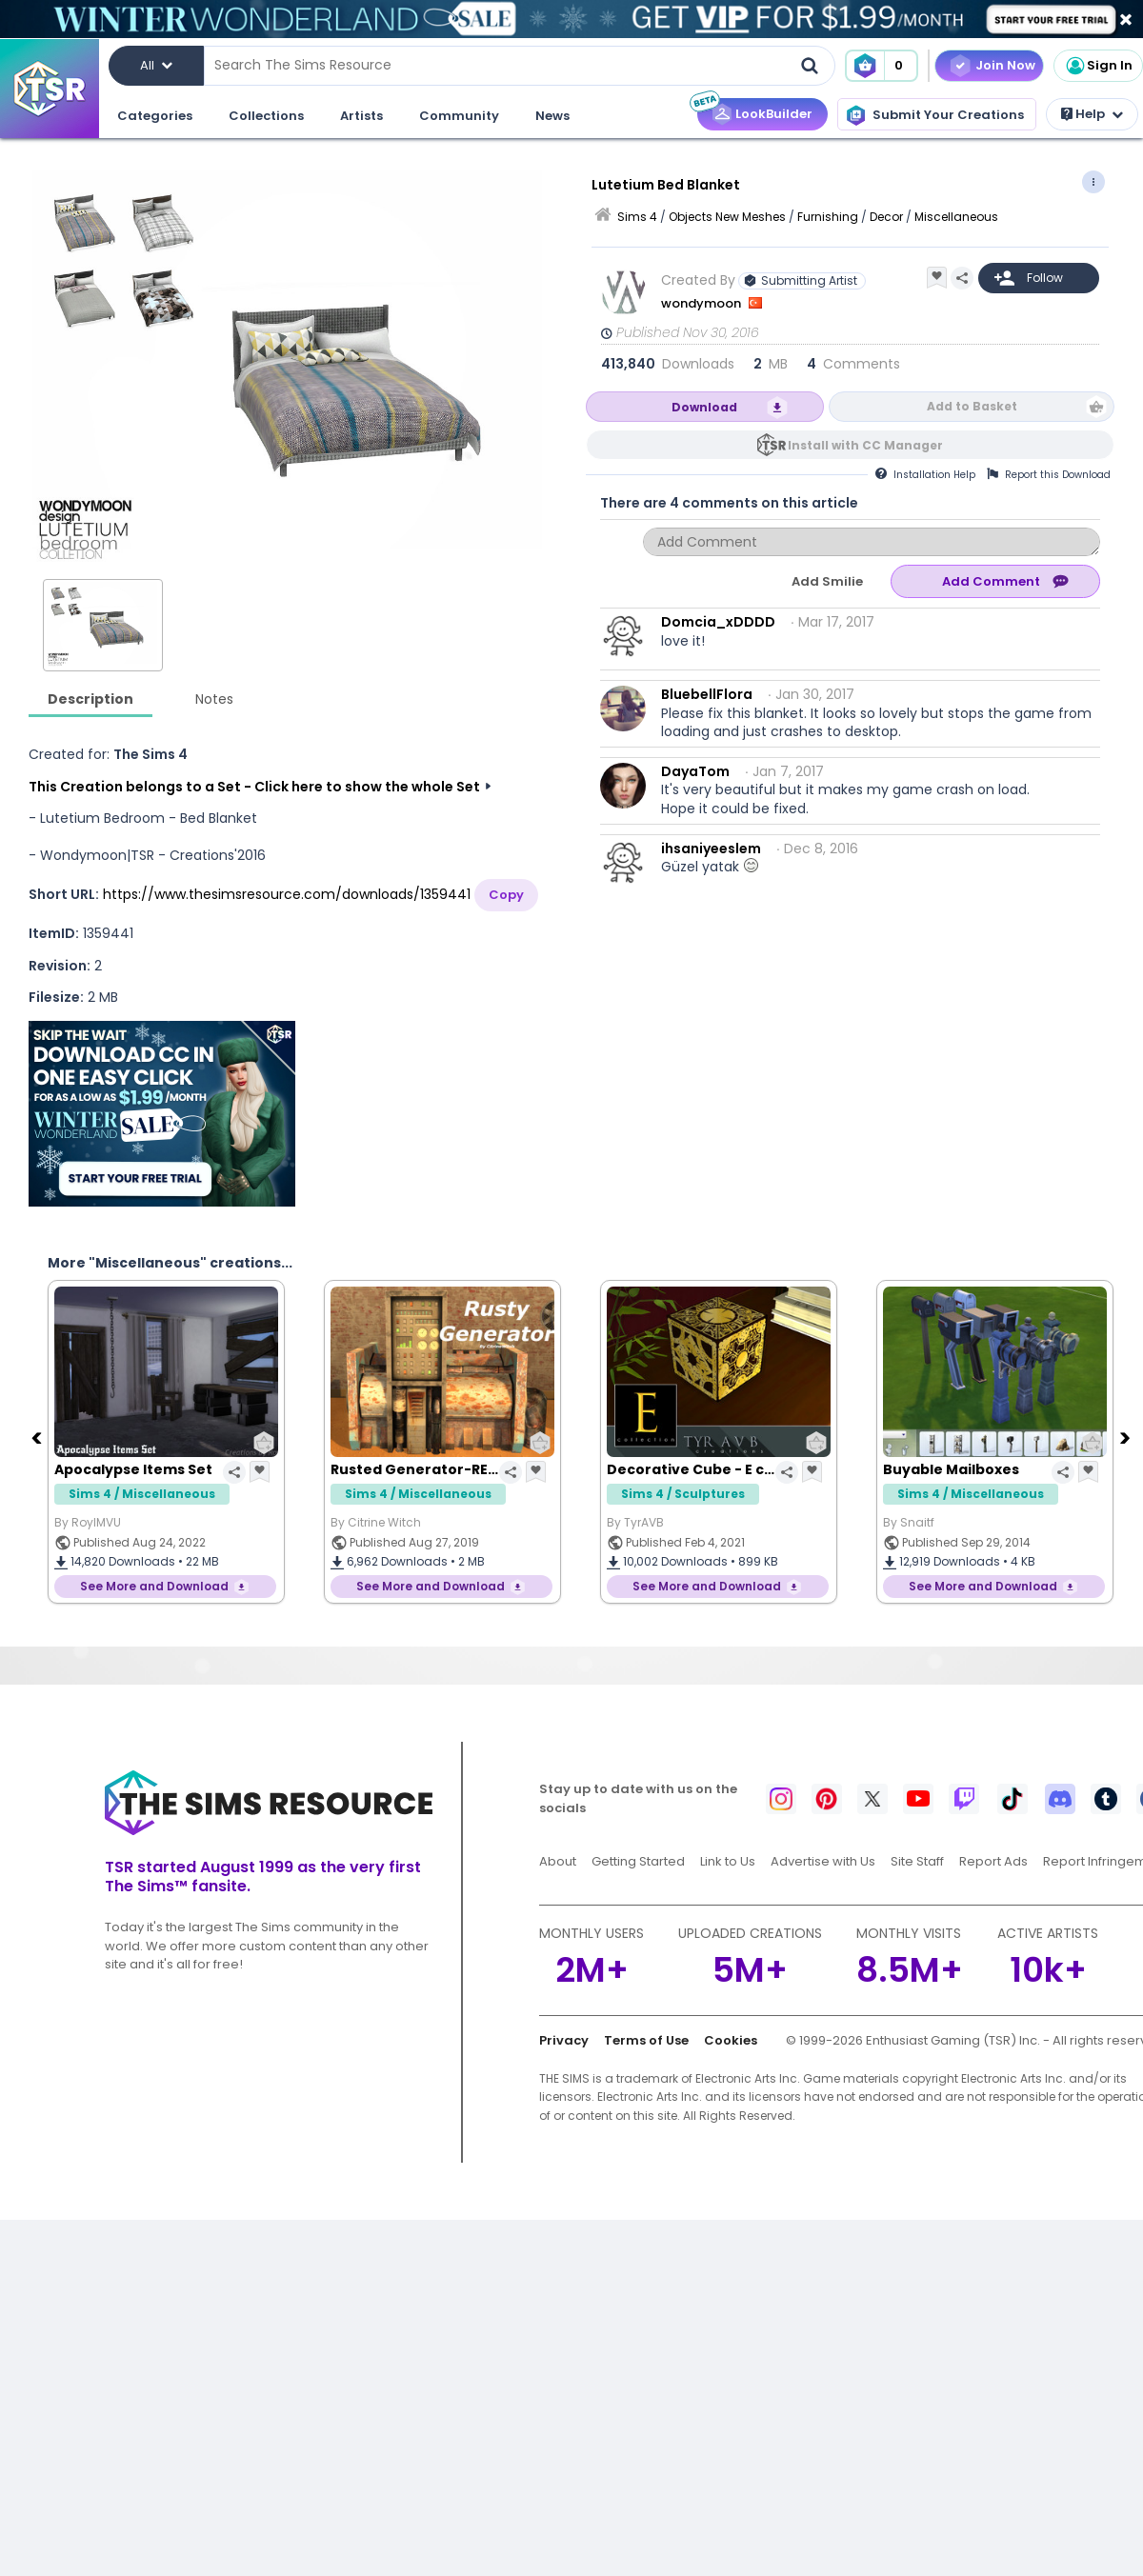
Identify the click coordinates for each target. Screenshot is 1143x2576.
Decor (886, 217)
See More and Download (154, 1586)
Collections (266, 116)
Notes (214, 699)
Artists (361, 116)
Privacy (564, 2040)
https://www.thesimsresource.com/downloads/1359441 (287, 894)
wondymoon (702, 303)
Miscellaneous (956, 217)
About (557, 1861)
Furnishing (827, 217)
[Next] (1126, 1437)
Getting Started (638, 1861)
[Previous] (38, 1437)
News (552, 116)
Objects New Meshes (727, 217)
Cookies (730, 2040)
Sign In (1098, 65)
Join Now (1005, 65)
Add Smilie (827, 581)
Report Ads (993, 1861)
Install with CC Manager (865, 445)
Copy (506, 895)
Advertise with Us (823, 1861)
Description (90, 699)
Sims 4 (637, 217)
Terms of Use (646, 2040)
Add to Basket (972, 406)
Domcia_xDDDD (718, 621)
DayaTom (695, 771)
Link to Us (727, 1861)
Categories (154, 116)
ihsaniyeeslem (711, 848)
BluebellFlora (706, 694)
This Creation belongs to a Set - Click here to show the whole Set (254, 786)
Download (704, 407)
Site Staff (917, 1861)
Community (459, 116)
